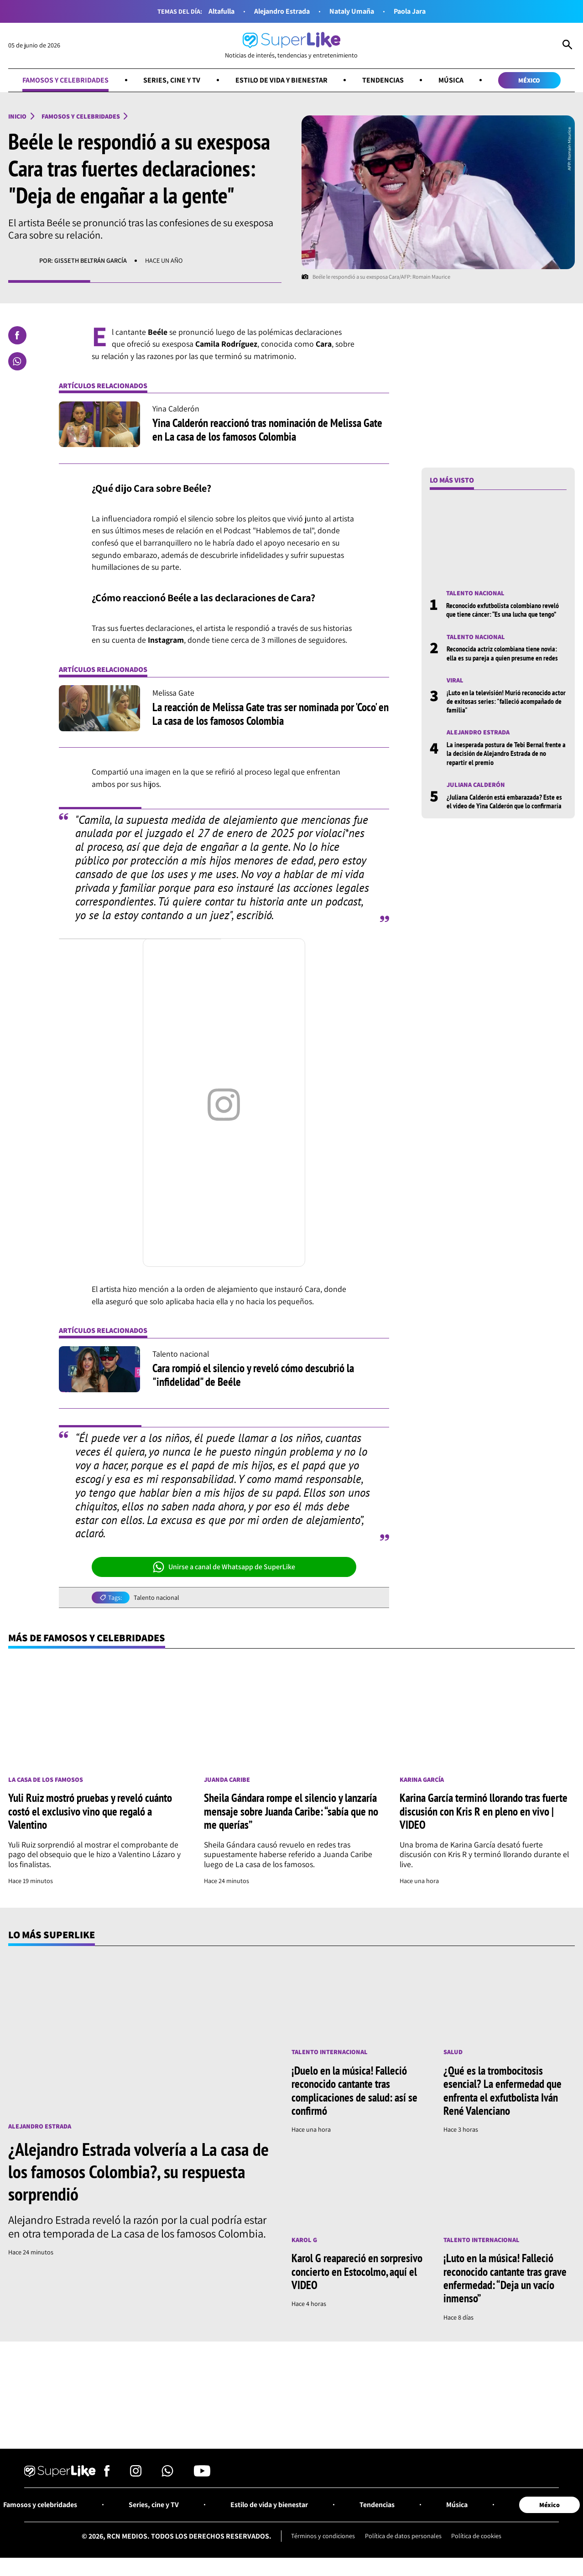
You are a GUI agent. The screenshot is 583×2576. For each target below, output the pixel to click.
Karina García (422, 1780)
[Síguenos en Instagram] (135, 2474)
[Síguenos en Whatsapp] (167, 2474)
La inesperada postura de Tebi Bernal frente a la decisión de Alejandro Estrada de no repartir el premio (506, 753)
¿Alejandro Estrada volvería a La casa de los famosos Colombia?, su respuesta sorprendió (138, 2171)
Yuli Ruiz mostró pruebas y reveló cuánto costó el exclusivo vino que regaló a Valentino (90, 1811)
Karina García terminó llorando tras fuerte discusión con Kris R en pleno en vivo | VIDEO (483, 1811)
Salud (453, 2052)
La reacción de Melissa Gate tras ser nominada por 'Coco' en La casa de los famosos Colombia (270, 714)
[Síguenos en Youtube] (202, 2474)
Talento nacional (156, 1598)
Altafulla (220, 11)
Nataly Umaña (352, 11)
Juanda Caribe (227, 1780)
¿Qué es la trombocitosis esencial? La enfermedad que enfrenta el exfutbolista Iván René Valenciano (502, 2090)
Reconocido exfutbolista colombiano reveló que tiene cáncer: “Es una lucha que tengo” (502, 610)
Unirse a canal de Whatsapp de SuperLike (224, 1566)
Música (450, 80)
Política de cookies (476, 2536)
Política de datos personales (403, 2536)
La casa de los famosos (45, 1780)
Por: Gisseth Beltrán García (83, 260)
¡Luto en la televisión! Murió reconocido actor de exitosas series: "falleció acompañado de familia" (506, 701)
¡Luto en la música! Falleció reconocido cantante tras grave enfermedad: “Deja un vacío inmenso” (505, 2278)
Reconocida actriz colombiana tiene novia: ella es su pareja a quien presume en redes (502, 653)
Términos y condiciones (323, 2536)
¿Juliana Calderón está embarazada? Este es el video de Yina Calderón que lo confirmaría (504, 801)
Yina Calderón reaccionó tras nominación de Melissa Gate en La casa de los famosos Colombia (267, 430)
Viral (455, 680)
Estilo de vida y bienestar (281, 80)
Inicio (18, 116)
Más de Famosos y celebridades (86, 1637)
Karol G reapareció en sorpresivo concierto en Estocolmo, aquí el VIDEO (357, 2272)
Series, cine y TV (171, 80)
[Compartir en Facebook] (17, 335)
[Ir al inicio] (291, 45)
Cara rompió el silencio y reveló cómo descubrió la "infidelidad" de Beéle (253, 1375)
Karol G (304, 2240)
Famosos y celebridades (65, 80)
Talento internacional (330, 2052)
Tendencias (382, 80)
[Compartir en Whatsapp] (17, 362)
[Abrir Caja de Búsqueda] (567, 45)
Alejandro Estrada (282, 11)
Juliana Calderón (476, 785)
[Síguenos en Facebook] (107, 2474)
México (529, 80)
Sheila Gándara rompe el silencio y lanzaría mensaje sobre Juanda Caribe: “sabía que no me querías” (291, 1811)
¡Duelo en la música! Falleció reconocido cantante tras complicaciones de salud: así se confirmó (354, 2090)
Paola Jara (411, 11)
